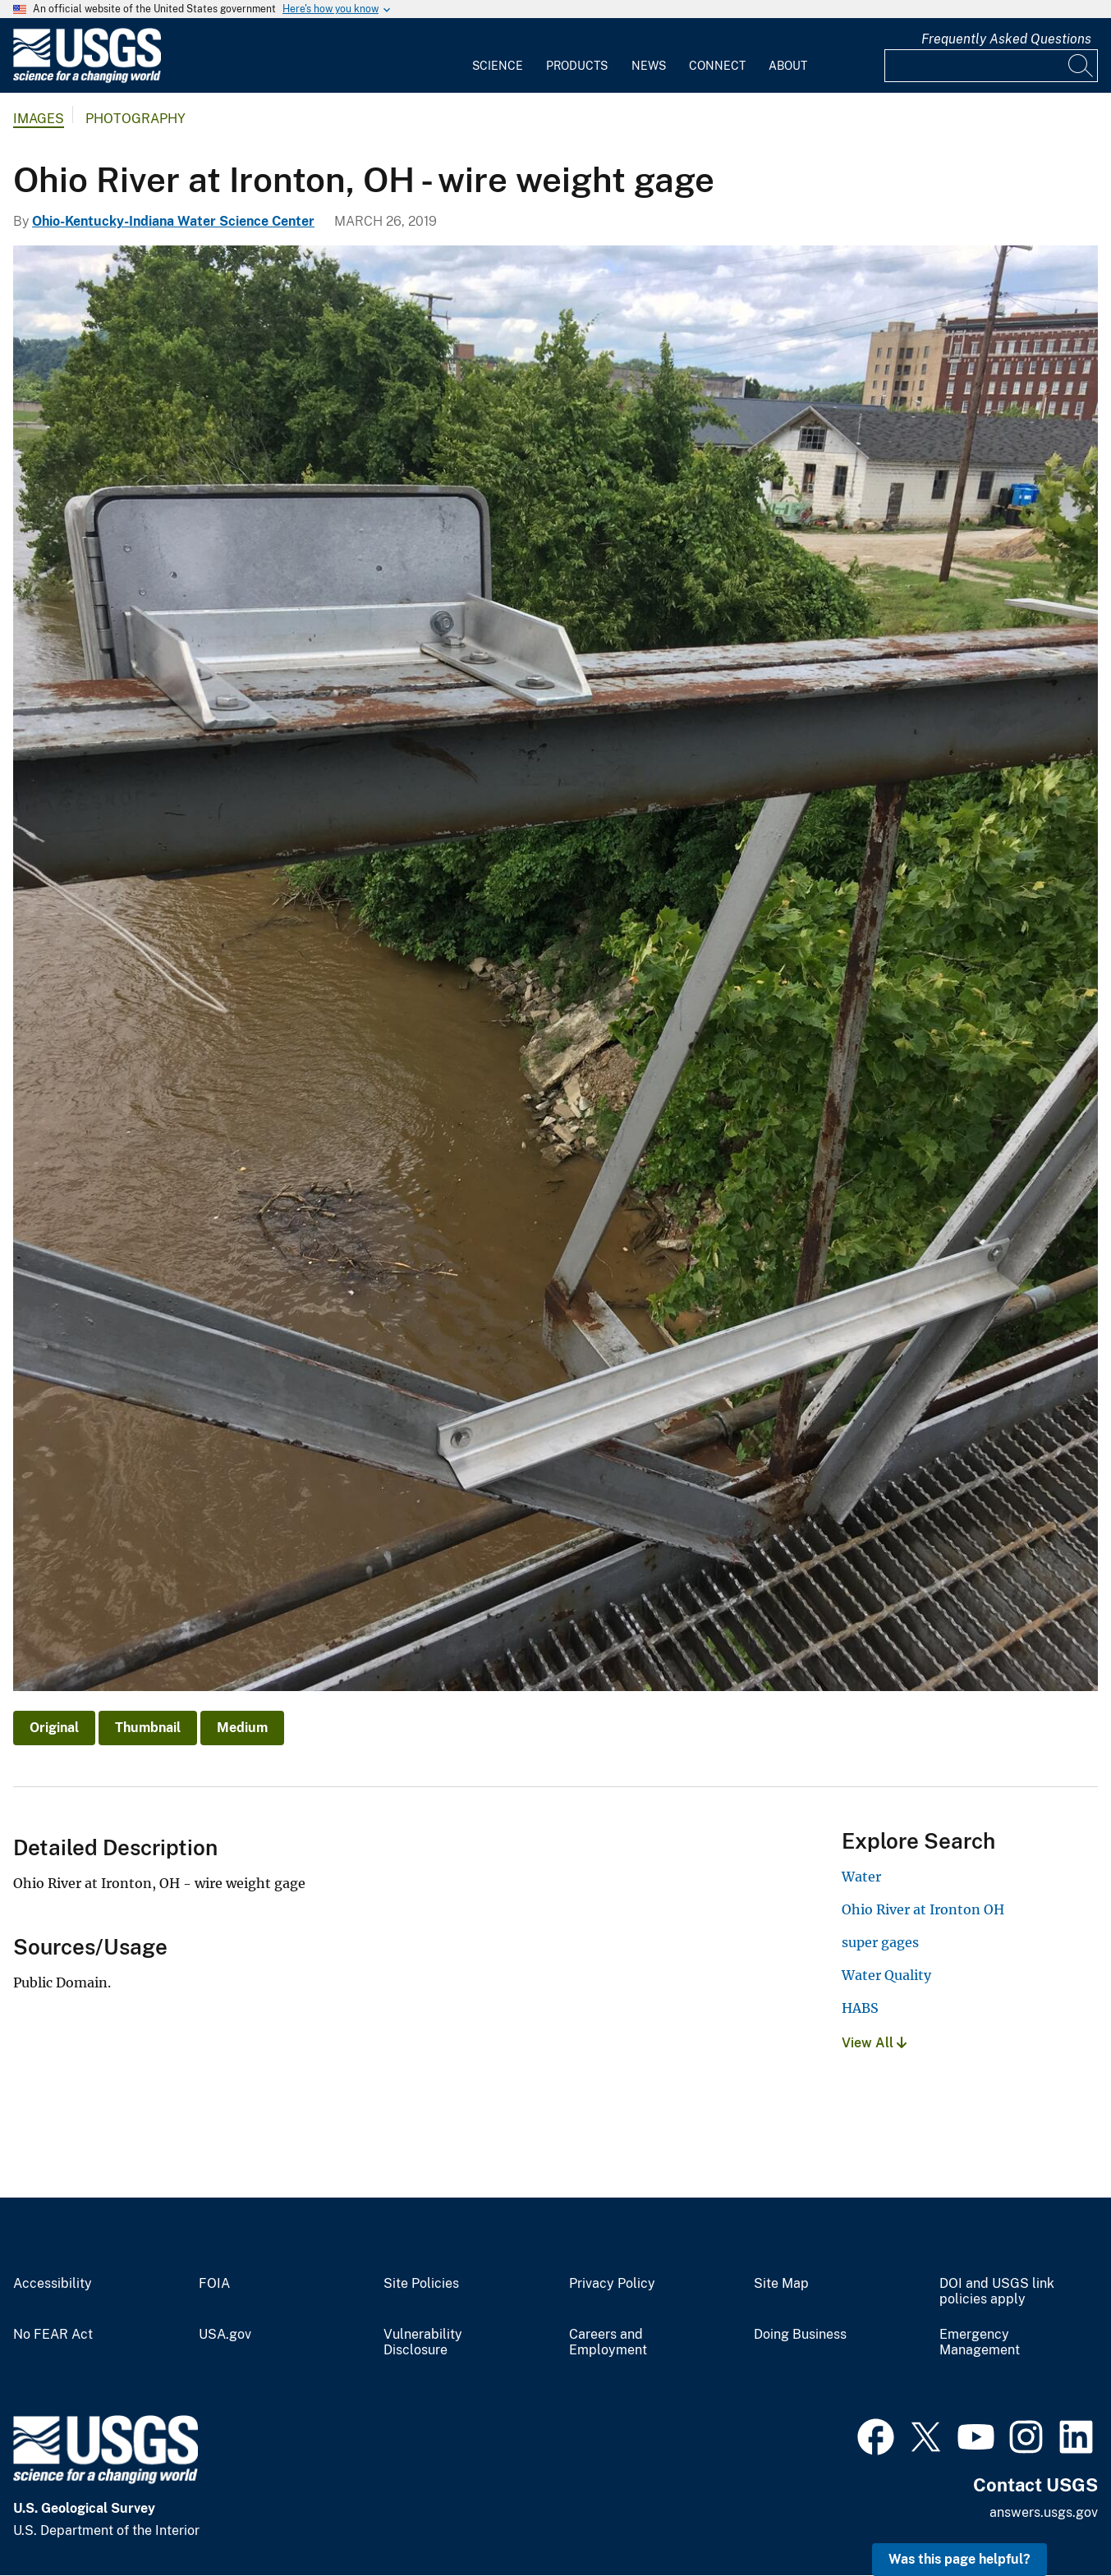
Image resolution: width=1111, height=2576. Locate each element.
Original (54, 1727)
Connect (717, 65)
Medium (242, 1727)
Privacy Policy (612, 2283)
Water (861, 1876)
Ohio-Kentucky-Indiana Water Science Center (173, 221)
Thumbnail (148, 1727)
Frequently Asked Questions (1006, 39)
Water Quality (886, 1975)
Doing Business (800, 2334)
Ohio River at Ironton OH (923, 1909)
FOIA (214, 2283)
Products (577, 65)
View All (874, 2043)
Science (497, 65)
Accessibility (52, 2283)
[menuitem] (498, 56)
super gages (880, 1942)
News (648, 65)
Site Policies (421, 2283)
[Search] (1081, 65)
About (788, 65)
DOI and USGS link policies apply (996, 2291)
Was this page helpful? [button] (959, 2559)
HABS (860, 2008)
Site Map (781, 2283)
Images (38, 118)
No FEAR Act (53, 2334)
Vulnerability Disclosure (422, 2342)
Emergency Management (979, 2342)
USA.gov (225, 2334)
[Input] (991, 65)
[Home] (87, 79)
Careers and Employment (608, 2342)
